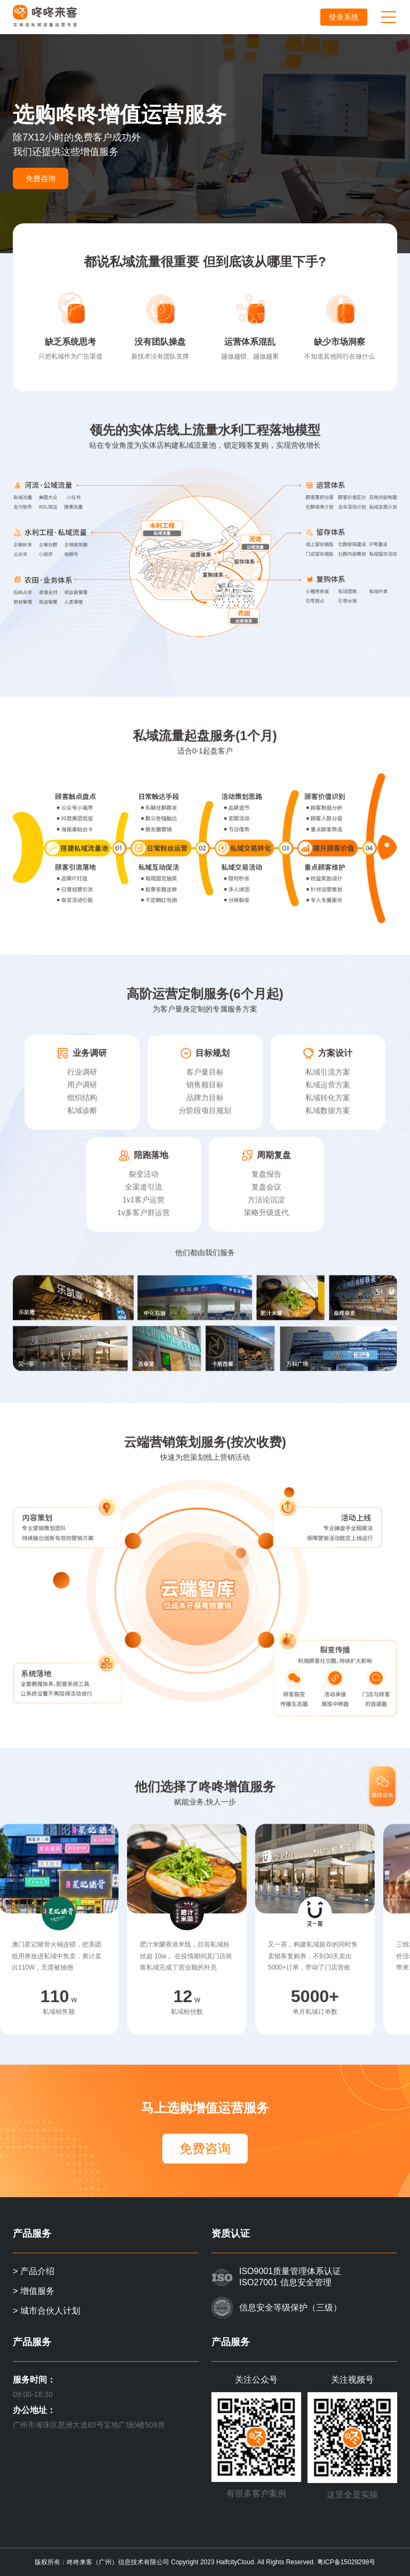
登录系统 (344, 17)
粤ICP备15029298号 (346, 2562)
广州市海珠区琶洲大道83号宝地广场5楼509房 (89, 2425)
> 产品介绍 (33, 2271)
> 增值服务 (33, 2290)
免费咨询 (41, 178)
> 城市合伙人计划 (46, 2310)
